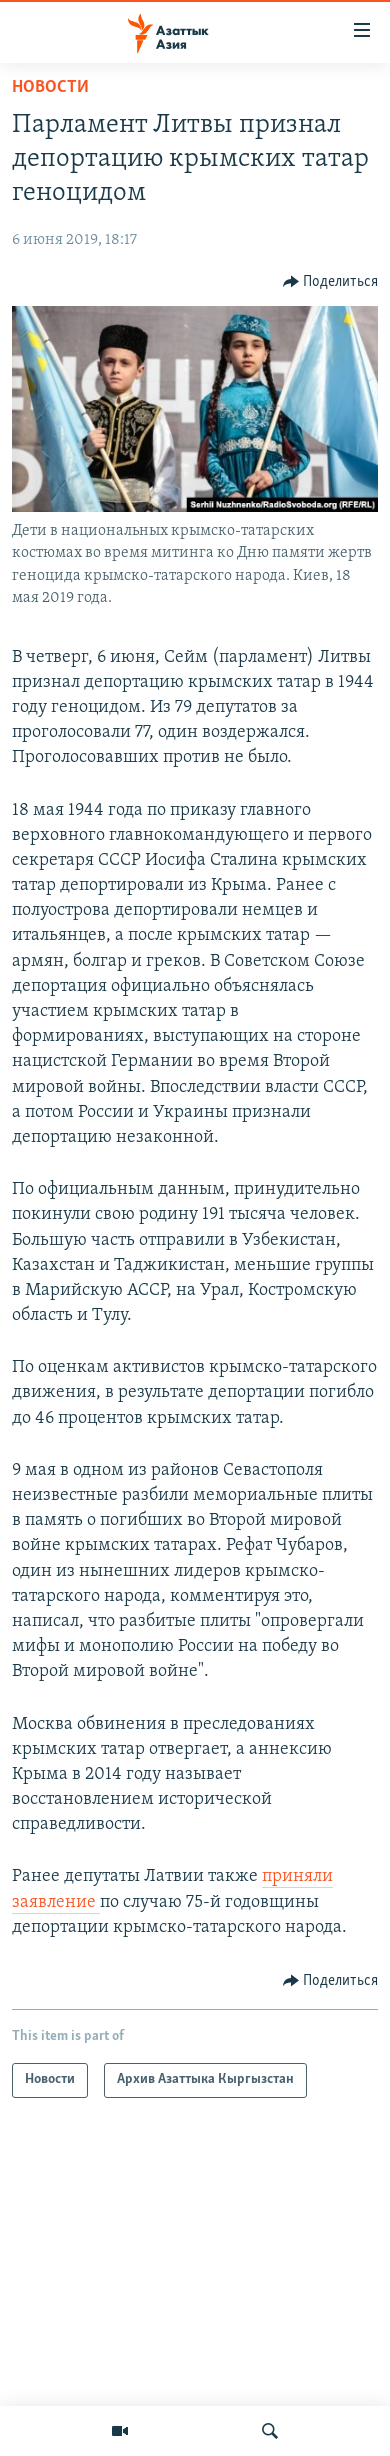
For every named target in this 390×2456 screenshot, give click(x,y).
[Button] (331, 282)
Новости (50, 87)
